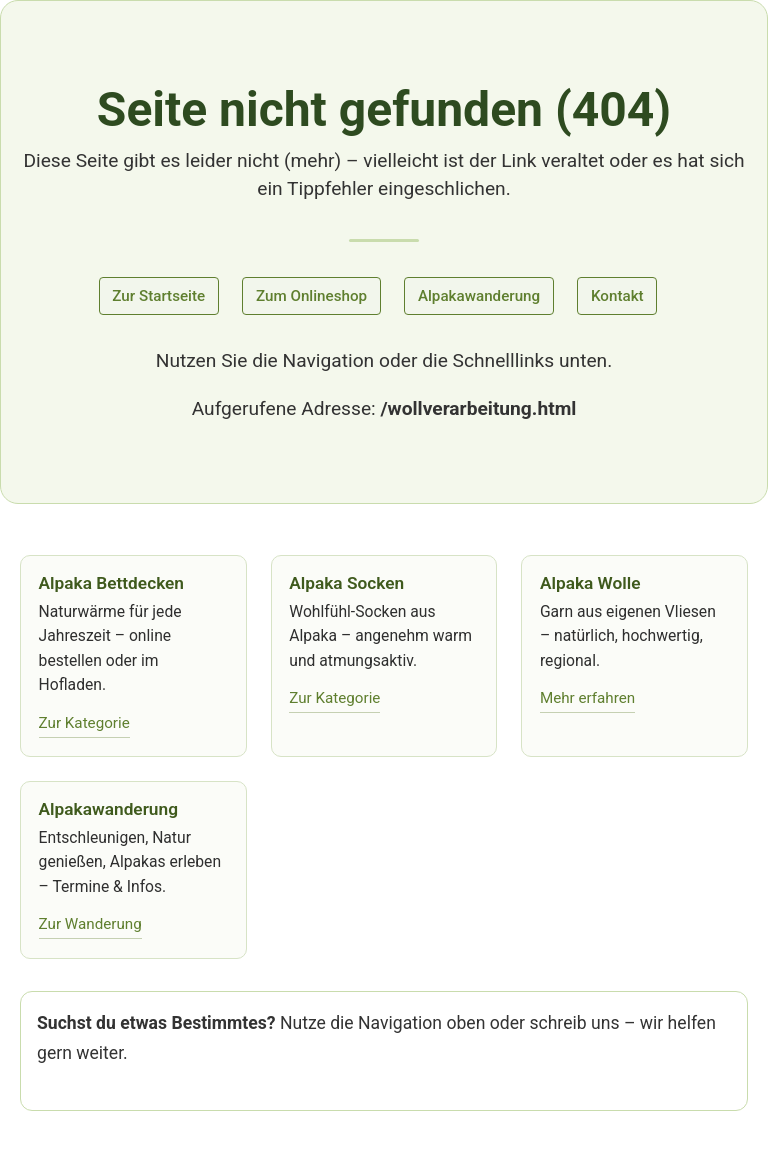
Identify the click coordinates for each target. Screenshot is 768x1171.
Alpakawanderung (479, 296)
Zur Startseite (158, 296)
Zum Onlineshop (311, 296)
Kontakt (617, 296)
